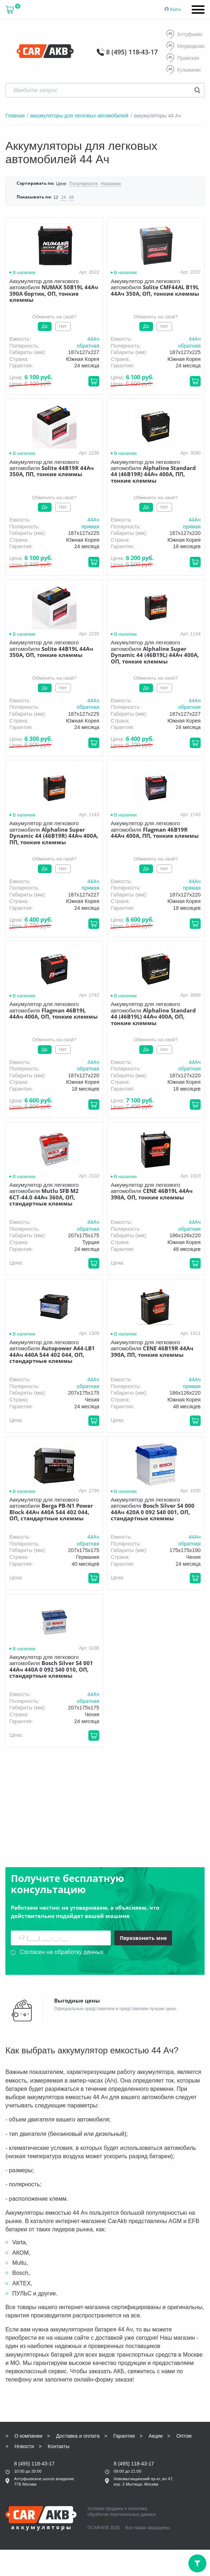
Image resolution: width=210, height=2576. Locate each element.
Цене (61, 184)
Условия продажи (105, 2474)
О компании (28, 2402)
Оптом (184, 2402)
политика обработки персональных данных (121, 2477)
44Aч (93, 339)
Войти (175, 9)
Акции (156, 2402)
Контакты (58, 2412)
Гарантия (124, 2402)
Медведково (185, 46)
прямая (90, 526)
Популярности (83, 184)
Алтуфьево (184, 34)
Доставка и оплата (78, 2402)
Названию (111, 184)
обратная (88, 346)
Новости (24, 2412)
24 (63, 197)
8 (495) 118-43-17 (131, 52)
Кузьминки (183, 70)
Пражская (182, 58)
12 (55, 197)
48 (71, 197)
